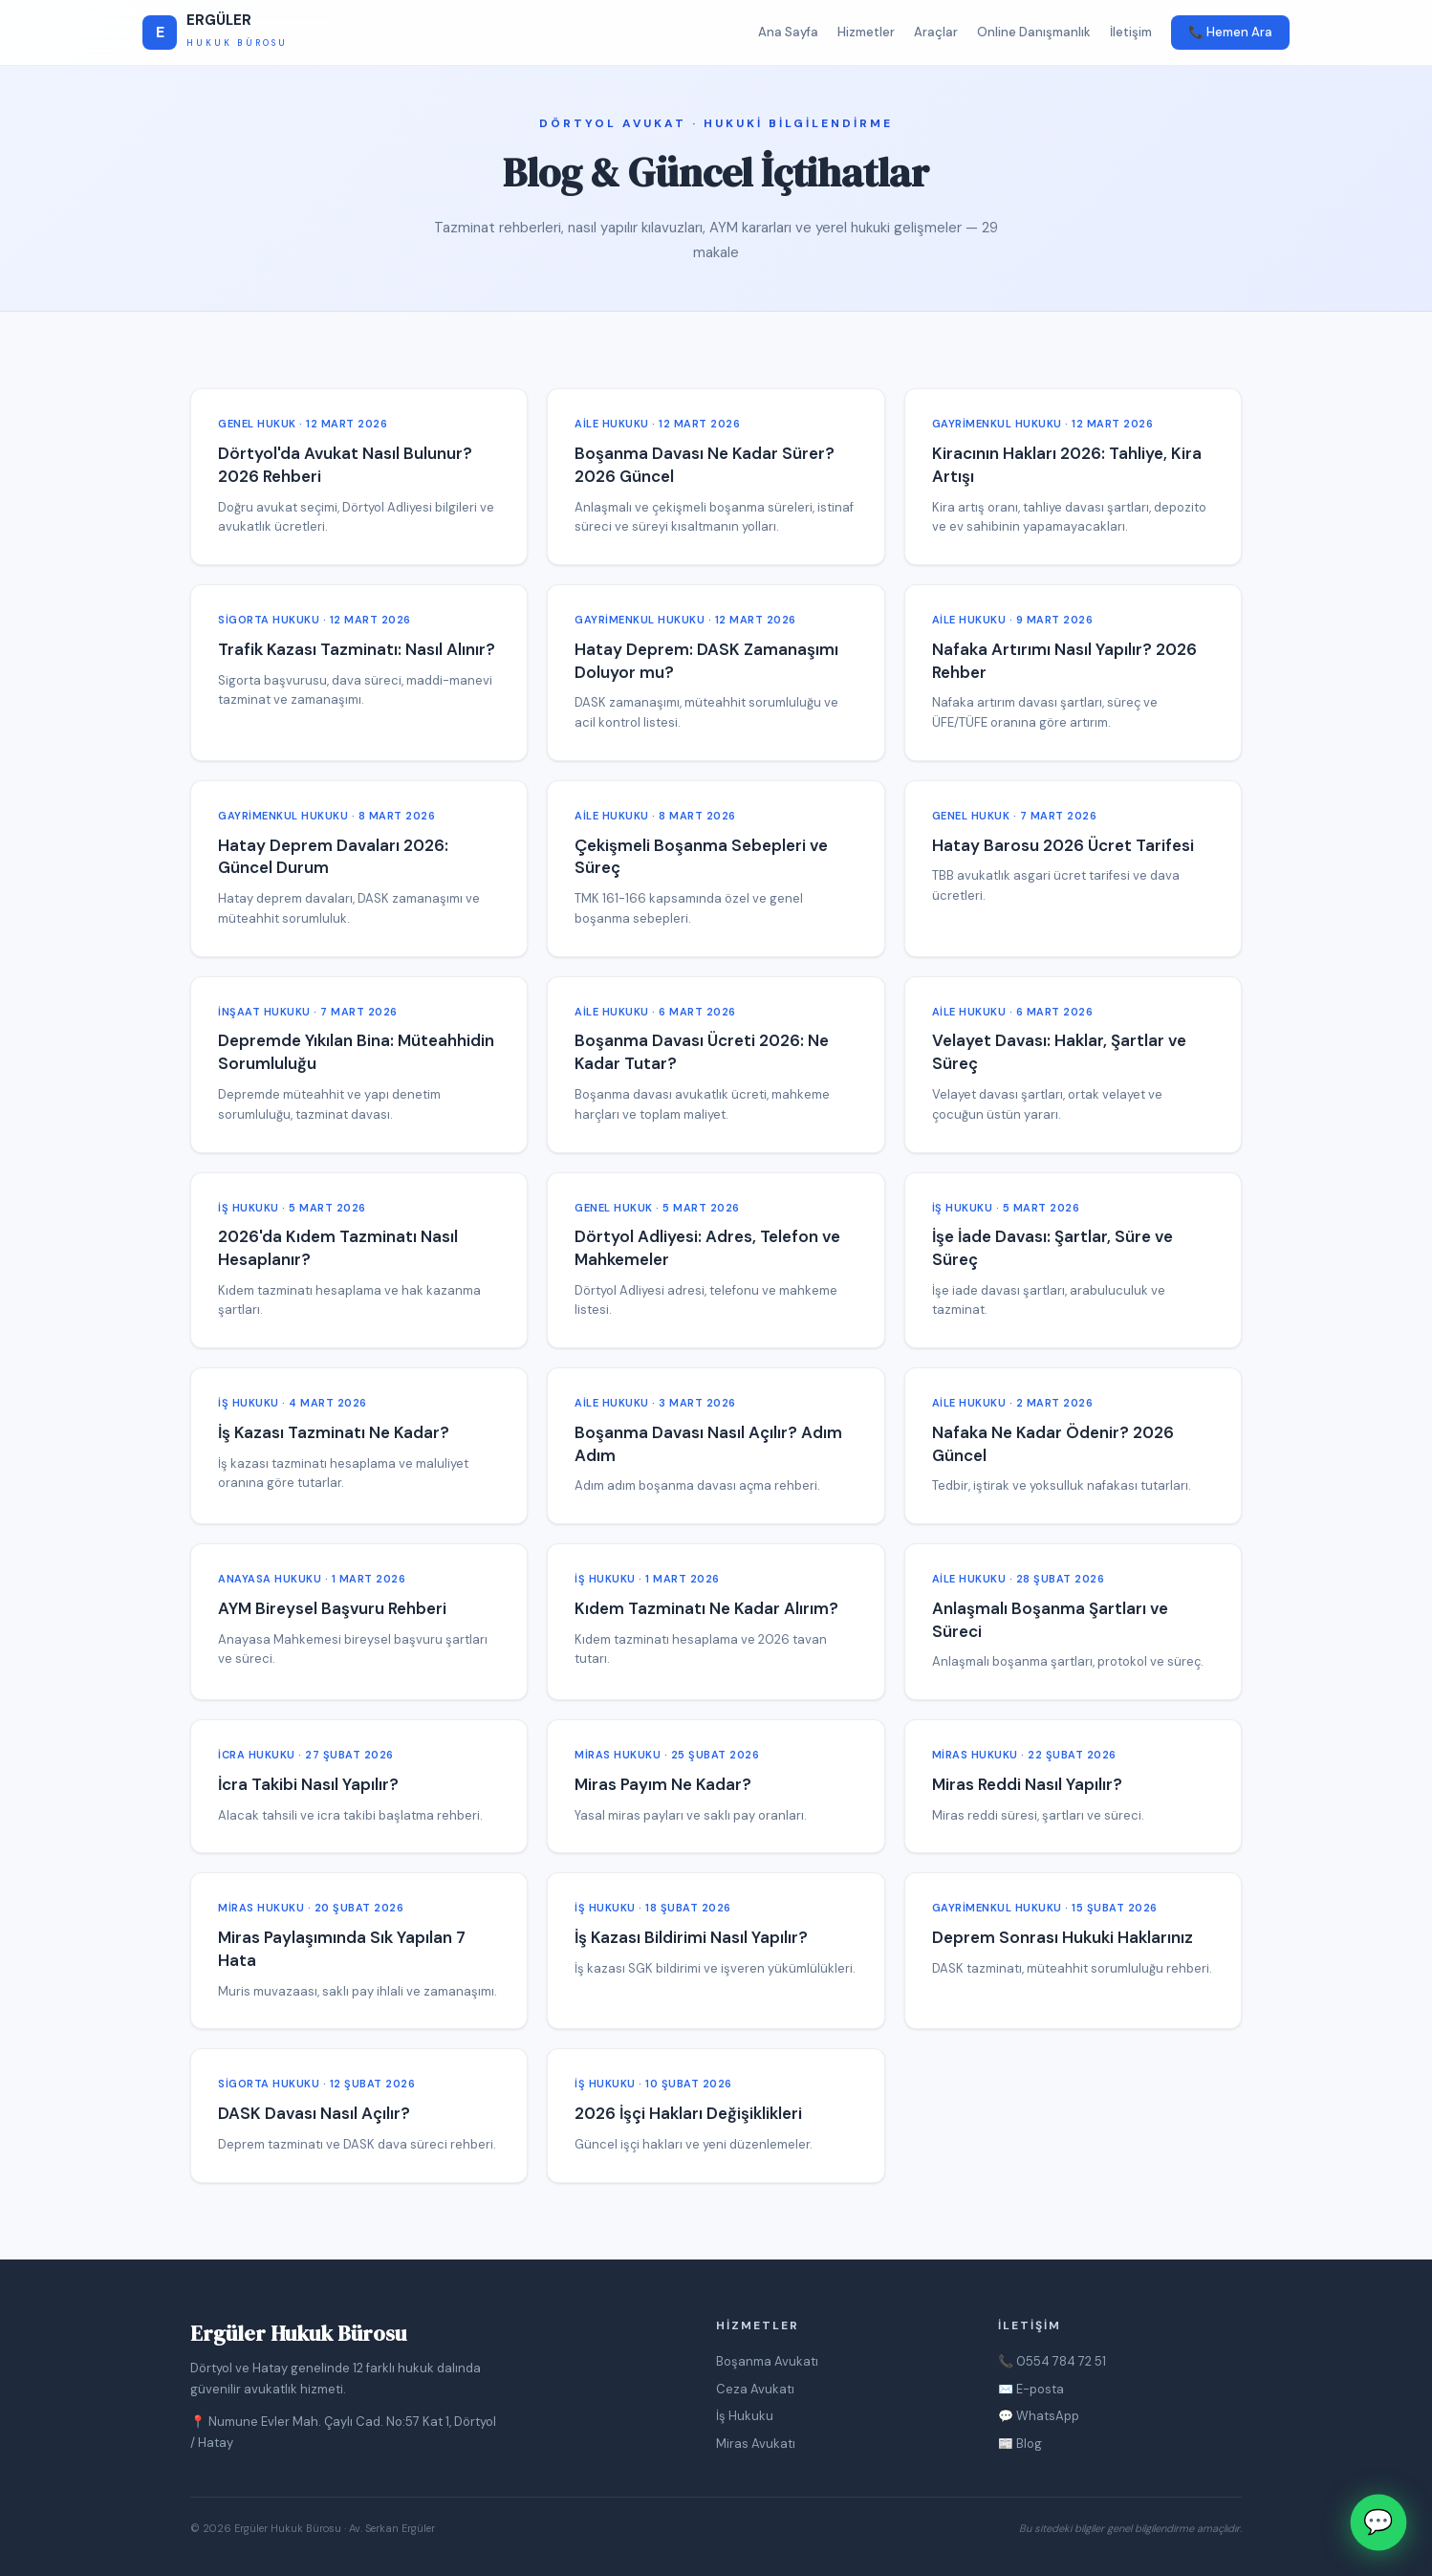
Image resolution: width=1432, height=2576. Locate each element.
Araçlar (936, 32)
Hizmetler (866, 32)
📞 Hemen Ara (1230, 32)
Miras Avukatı (755, 2443)
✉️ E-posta (1031, 2389)
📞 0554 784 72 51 (1052, 2361)
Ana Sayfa (788, 32)
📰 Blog (1020, 2443)
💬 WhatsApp (1038, 2416)
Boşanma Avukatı (767, 2361)
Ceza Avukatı (755, 2389)
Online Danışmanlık (1034, 32)
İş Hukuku (744, 2416)
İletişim (1131, 32)
